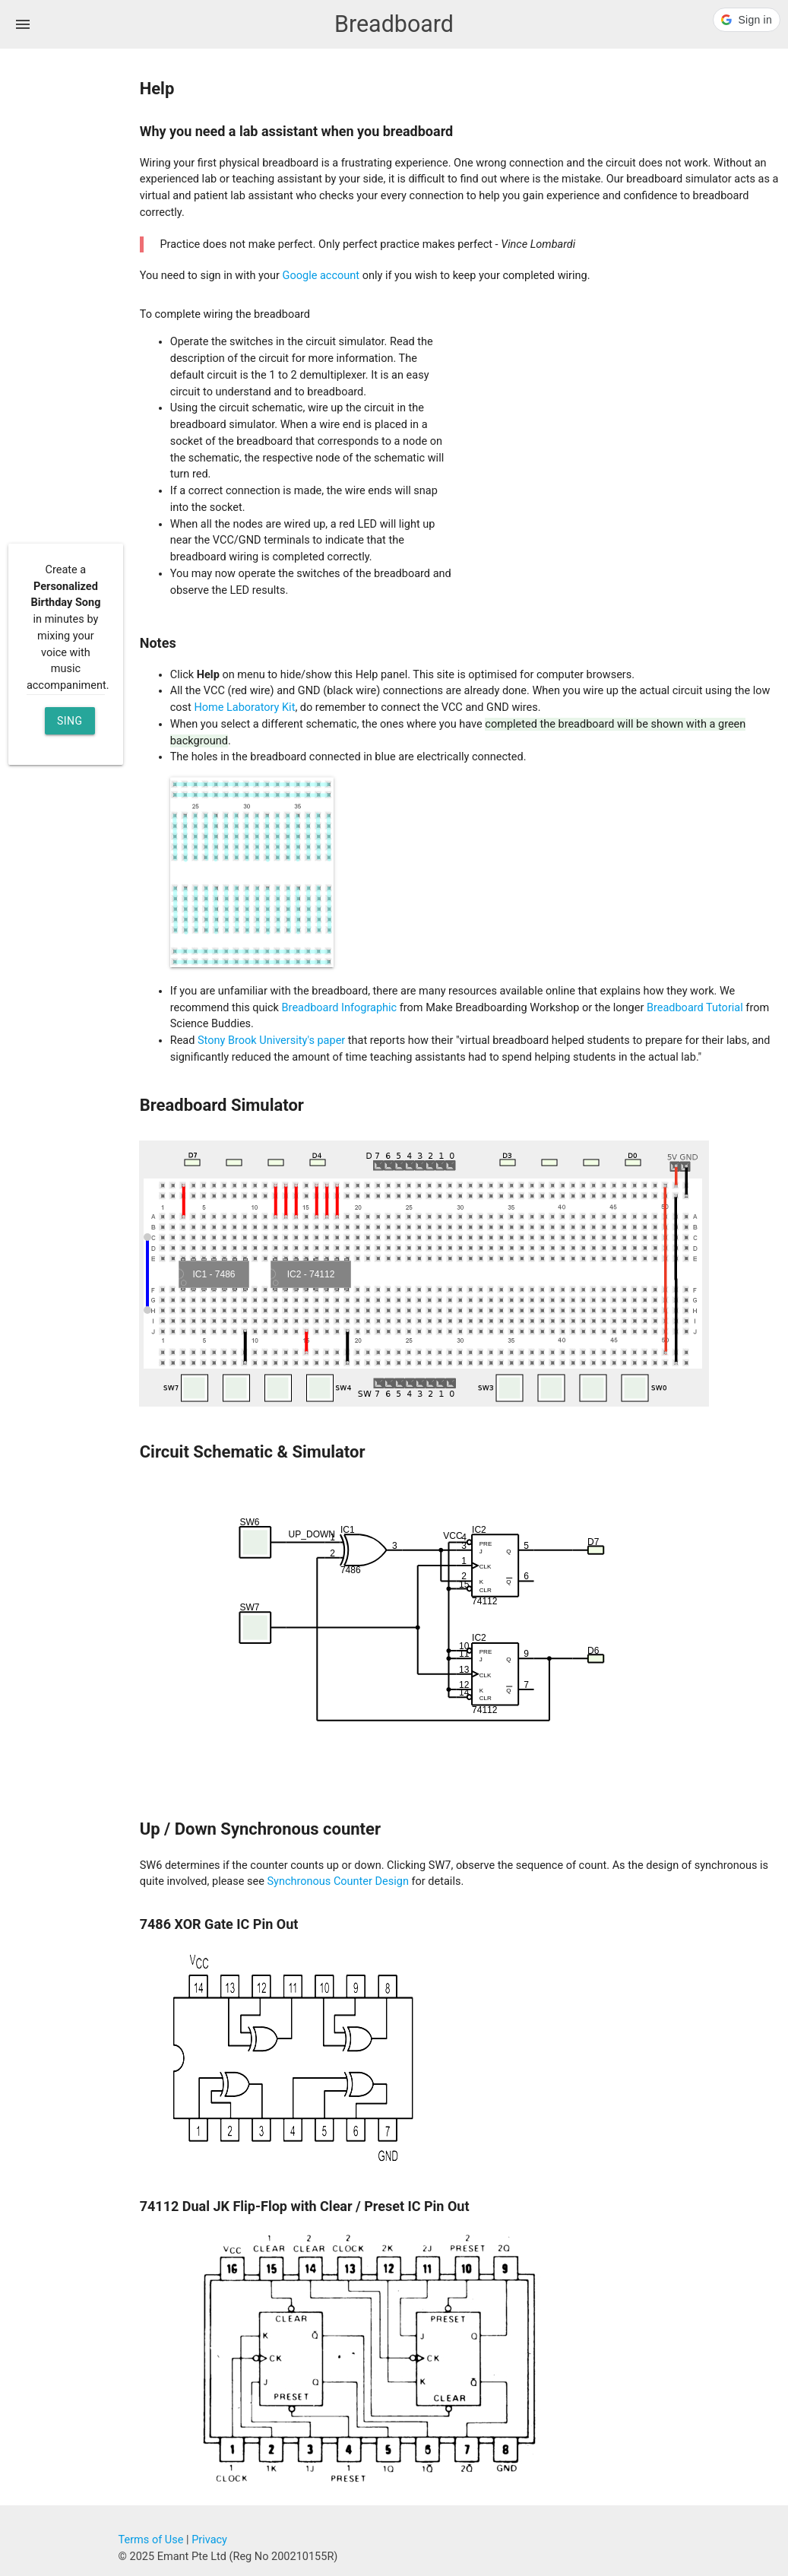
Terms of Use (151, 2539)
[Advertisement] (69, 292)
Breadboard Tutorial (695, 1007)
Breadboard (394, 24)
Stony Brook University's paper (271, 1040)
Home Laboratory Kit (244, 707)
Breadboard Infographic (339, 1007)
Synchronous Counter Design (337, 1881)
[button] (746, 20)
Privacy (209, 2539)
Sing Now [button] (70, 724)
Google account (321, 275)
